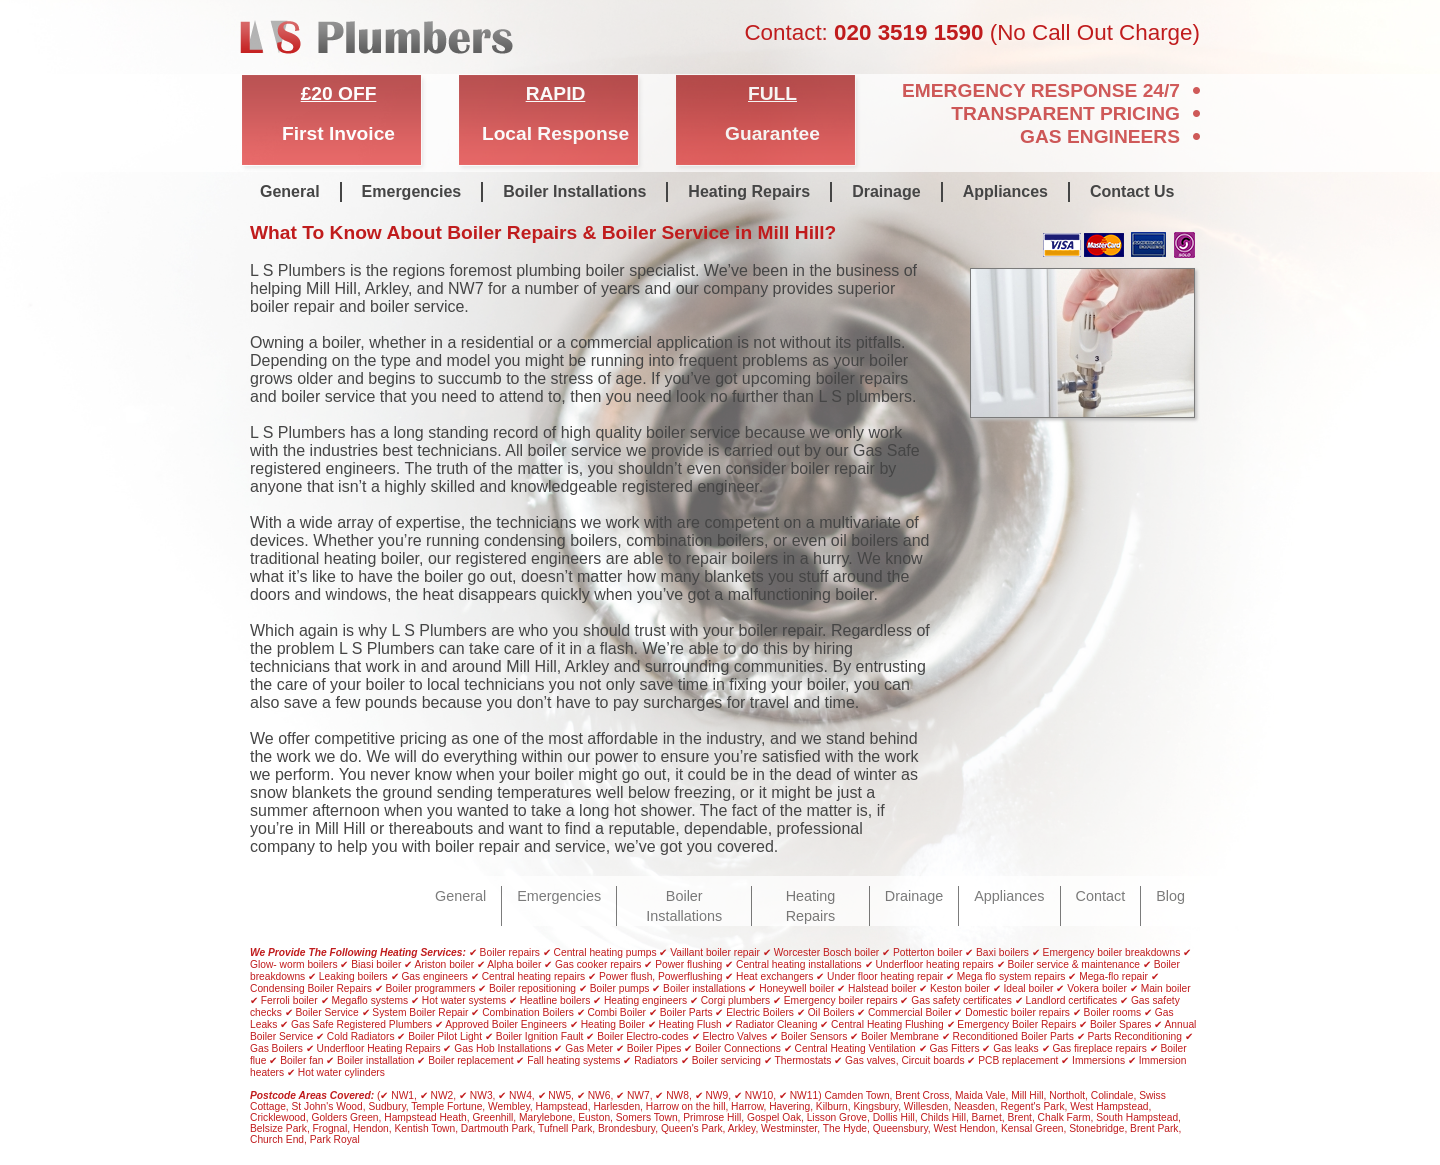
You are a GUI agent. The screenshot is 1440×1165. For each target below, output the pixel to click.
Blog (1170, 896)
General (290, 191)
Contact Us (1132, 191)
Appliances (1005, 191)
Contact (1101, 896)
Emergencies (412, 191)
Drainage (886, 191)
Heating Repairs (749, 191)
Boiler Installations (574, 191)
